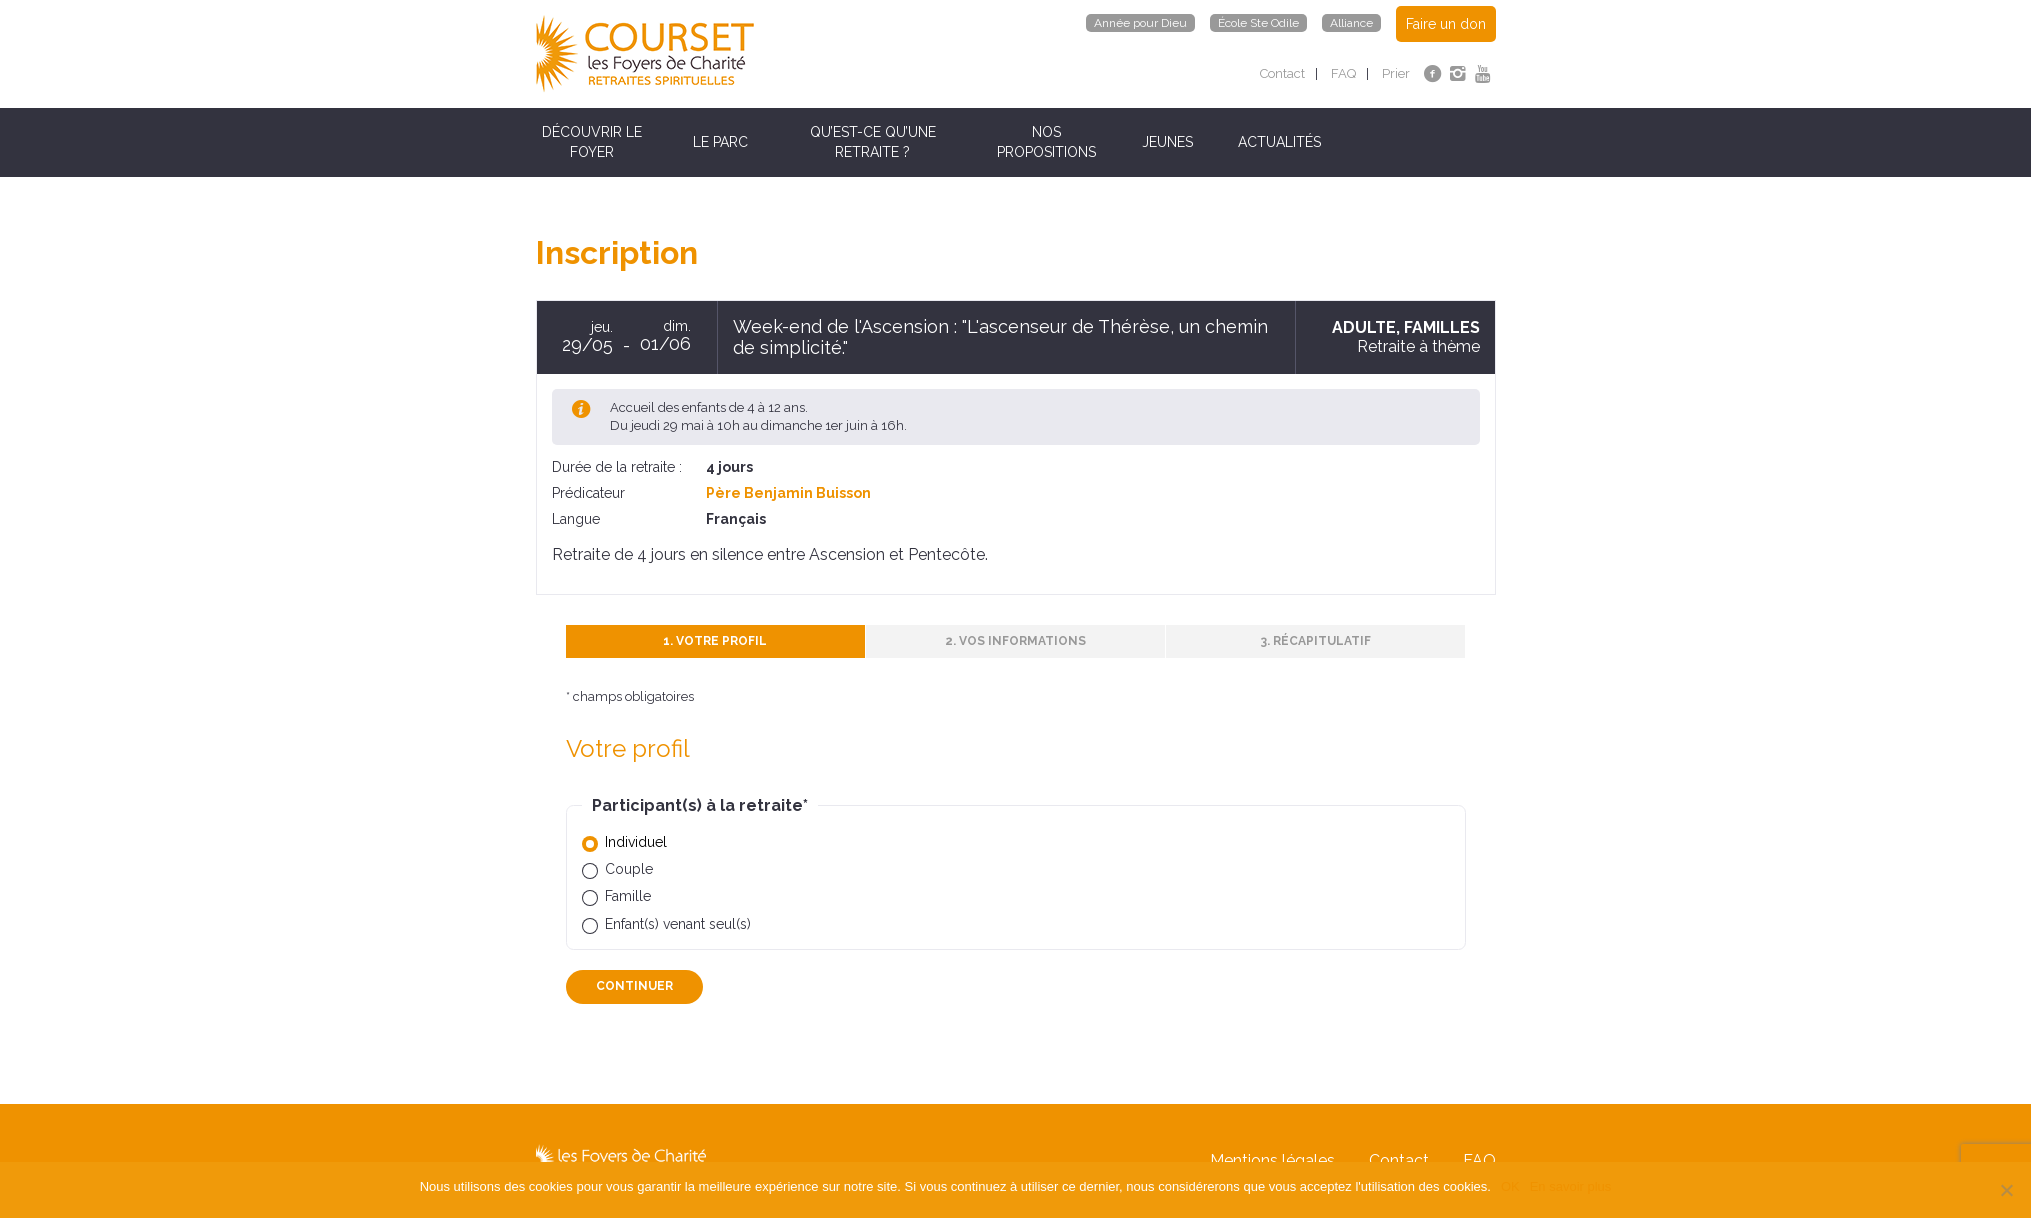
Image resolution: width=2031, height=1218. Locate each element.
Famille (628, 896)
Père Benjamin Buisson (788, 493)
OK (1510, 1186)
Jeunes (1167, 142)
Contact (1282, 73)
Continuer (634, 986)
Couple (629, 869)
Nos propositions (1046, 142)
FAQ (1343, 73)
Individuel (636, 842)
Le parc (720, 142)
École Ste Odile (1258, 23)
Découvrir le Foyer (592, 142)
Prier (1396, 73)
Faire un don (1446, 24)
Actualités (1279, 142)
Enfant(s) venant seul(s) (678, 924)
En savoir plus (1571, 1186)
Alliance (1351, 23)
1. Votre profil (715, 641)
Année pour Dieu (1140, 23)
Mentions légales (1272, 1160)
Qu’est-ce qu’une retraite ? (873, 142)
